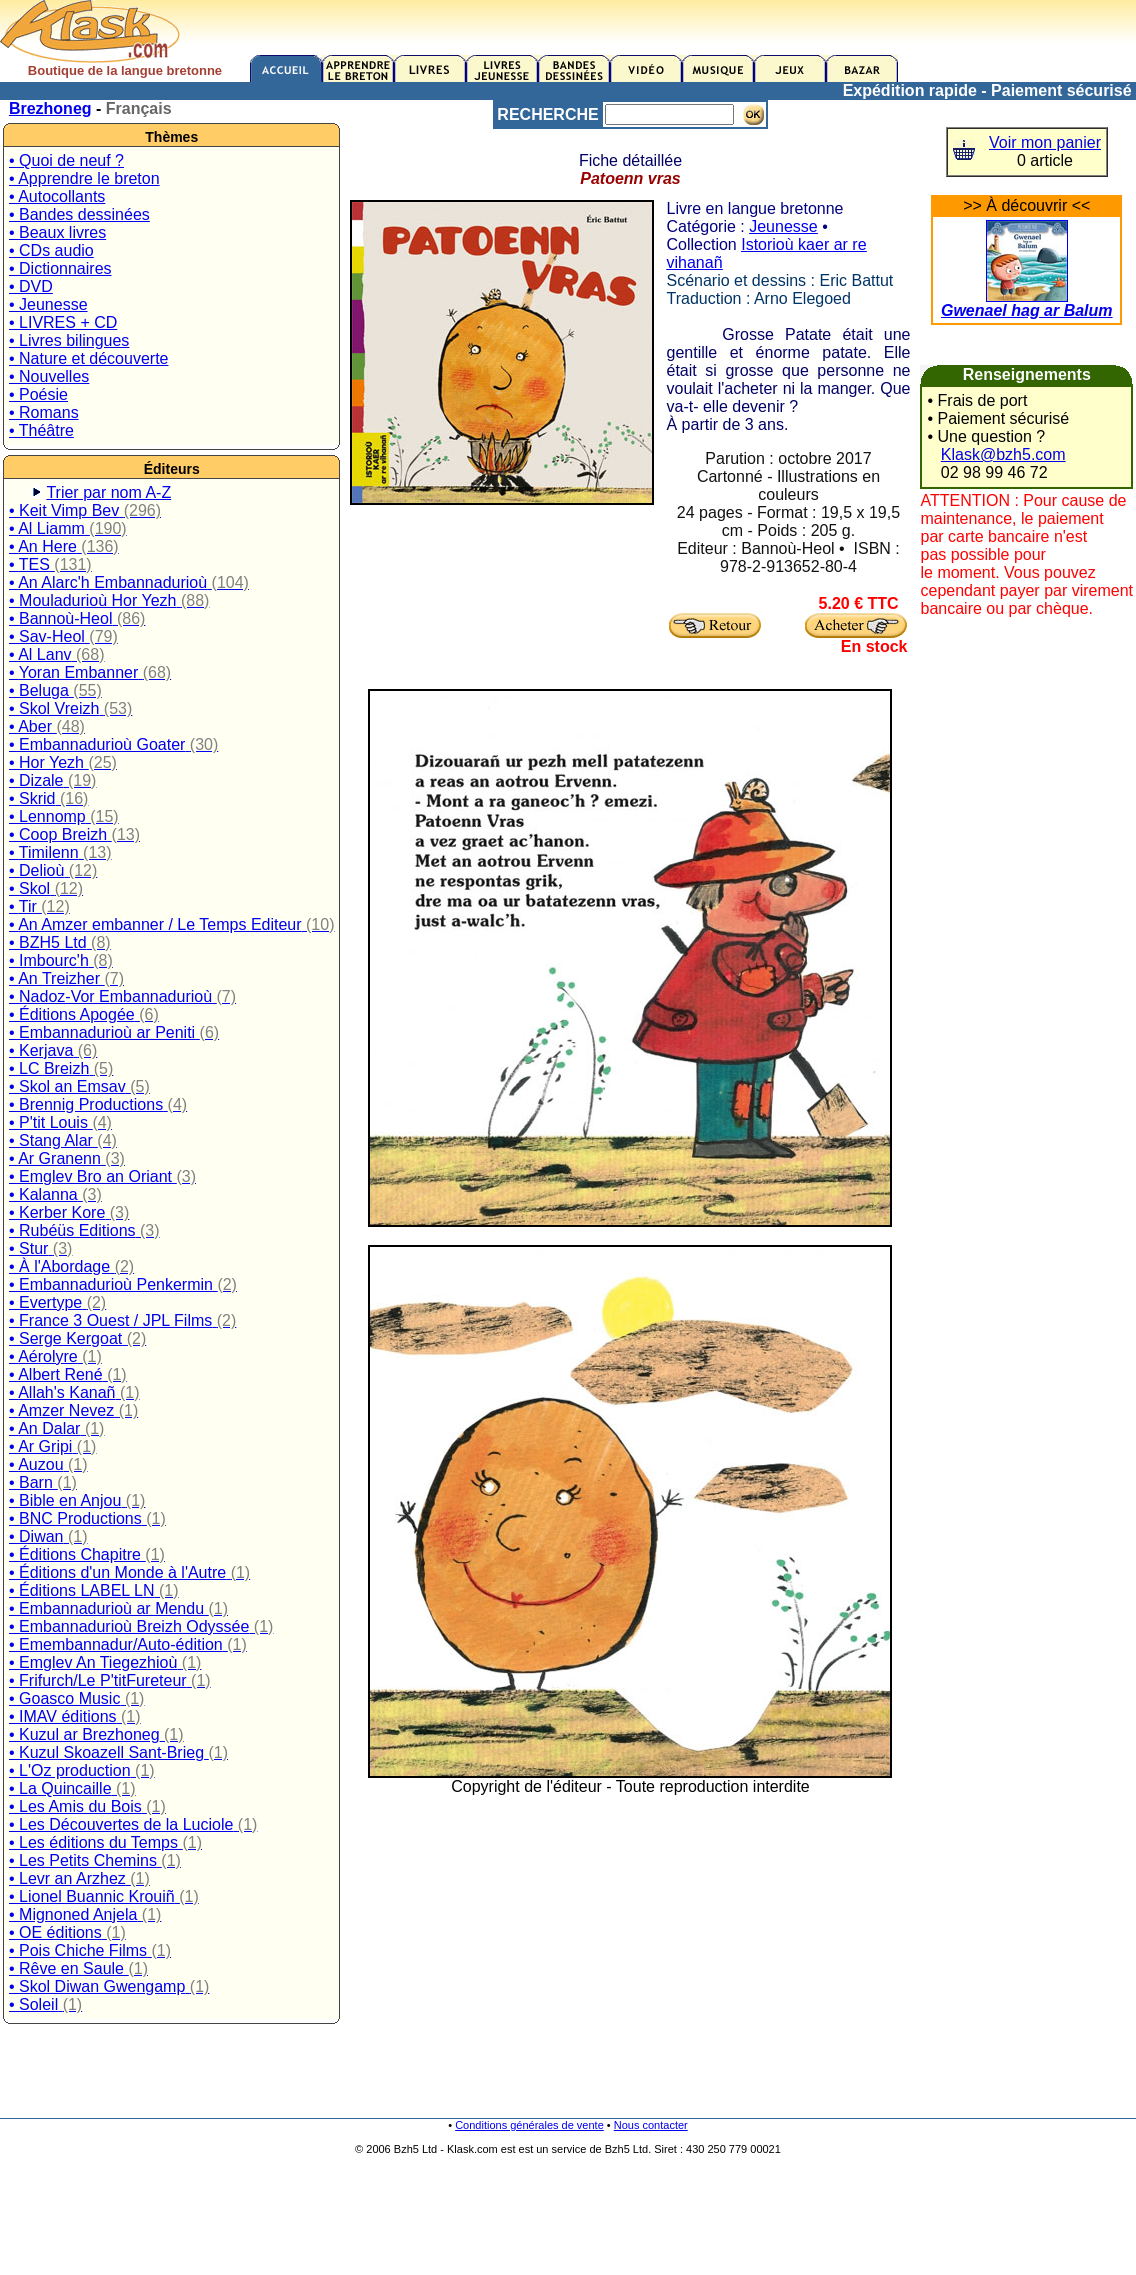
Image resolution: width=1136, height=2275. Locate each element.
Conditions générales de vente (529, 2125)
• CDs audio (51, 250)
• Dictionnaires (60, 268)
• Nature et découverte (88, 358)
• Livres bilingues (69, 340)
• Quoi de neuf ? (66, 160)
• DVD (31, 286)
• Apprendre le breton (84, 178)
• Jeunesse (48, 304)
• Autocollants (57, 196)
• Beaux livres (57, 232)
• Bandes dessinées (79, 214)
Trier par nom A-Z (108, 492)
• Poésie (38, 394)
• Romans (44, 412)
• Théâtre (41, 430)
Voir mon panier (1045, 142)
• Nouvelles (49, 376)
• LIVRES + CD (63, 322)
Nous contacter (651, 2125)
